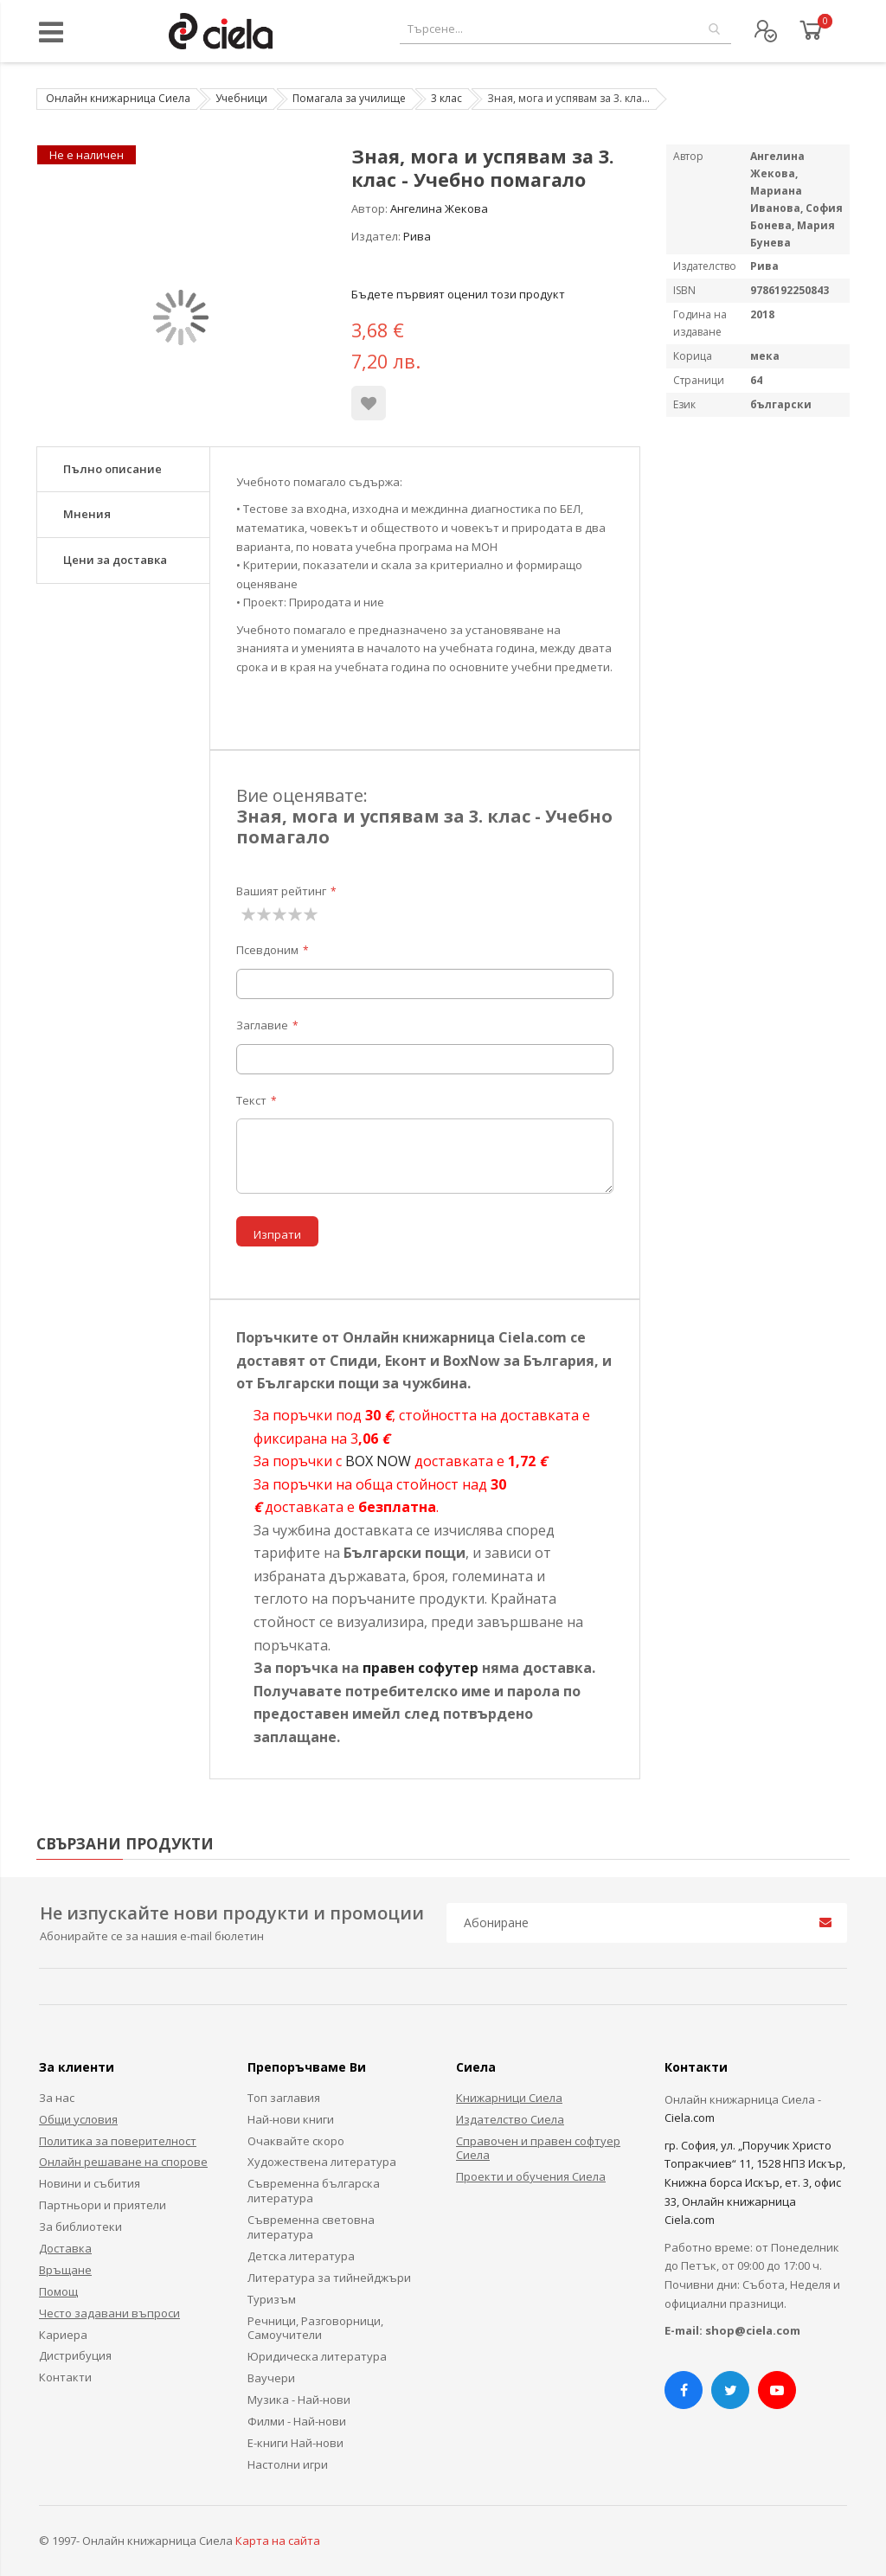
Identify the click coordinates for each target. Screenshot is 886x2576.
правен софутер (420, 1667)
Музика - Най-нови (298, 2399)
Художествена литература (321, 2161)
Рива (417, 236)
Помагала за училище (349, 98)
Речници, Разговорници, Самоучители (315, 2328)
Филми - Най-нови (296, 2421)
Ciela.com (689, 2117)
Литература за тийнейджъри (329, 2277)
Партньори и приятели (102, 2205)
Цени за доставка (115, 559)
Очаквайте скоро (295, 2141)
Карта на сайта (277, 2540)
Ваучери (271, 2378)
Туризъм (271, 2299)
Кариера (63, 2334)
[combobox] (565, 29)
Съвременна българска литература (313, 2191)
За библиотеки (80, 2226)
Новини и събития (89, 2183)
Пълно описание (112, 469)
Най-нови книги (290, 2119)
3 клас (446, 98)
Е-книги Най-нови (295, 2443)
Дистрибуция (75, 2355)
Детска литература (301, 2256)
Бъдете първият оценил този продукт (458, 294)
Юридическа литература (317, 2356)
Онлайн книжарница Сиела (118, 98)
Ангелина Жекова (439, 208)
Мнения (87, 514)
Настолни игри (287, 2464)
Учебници (241, 98)
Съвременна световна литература (311, 2227)
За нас (56, 2097)
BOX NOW (378, 1461)
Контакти (65, 2377)
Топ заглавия (283, 2097)
